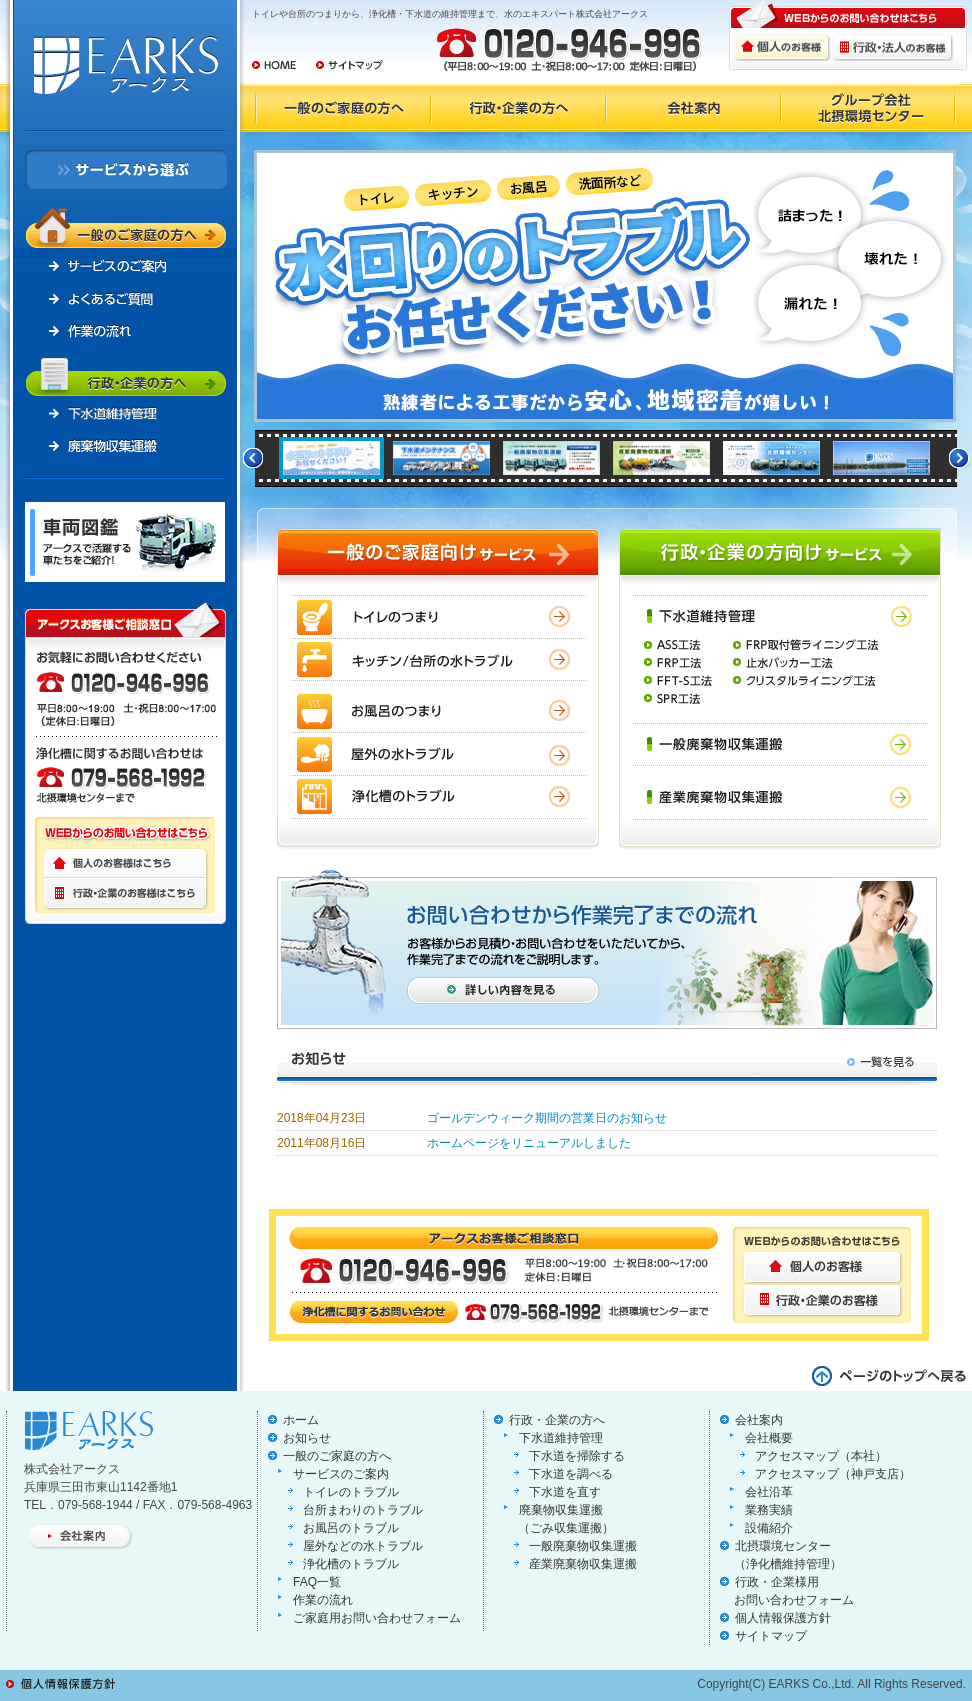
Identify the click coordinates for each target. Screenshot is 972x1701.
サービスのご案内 (341, 1474)
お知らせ (307, 1438)
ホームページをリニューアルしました (529, 1143)
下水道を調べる (571, 1474)
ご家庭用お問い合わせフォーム (377, 1618)
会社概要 (769, 1438)
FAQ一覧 (317, 1582)
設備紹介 (769, 1528)
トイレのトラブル (351, 1492)
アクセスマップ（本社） (821, 1456)
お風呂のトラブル (351, 1528)
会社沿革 (769, 1492)
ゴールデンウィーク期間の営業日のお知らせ (547, 1118)
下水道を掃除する (577, 1456)
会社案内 (759, 1420)
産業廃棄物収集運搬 (583, 1564)
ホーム (301, 1420)
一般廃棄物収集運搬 (583, 1546)
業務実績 (769, 1510)
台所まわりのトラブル (363, 1510)
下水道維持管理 (561, 1438)
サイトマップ (771, 1636)
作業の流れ (323, 1600)
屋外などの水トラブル (363, 1546)
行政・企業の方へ (557, 1420)
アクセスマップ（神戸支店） (833, 1474)
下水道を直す (565, 1492)
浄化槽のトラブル (351, 1564)
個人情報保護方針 (783, 1618)
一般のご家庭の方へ (337, 1456)
